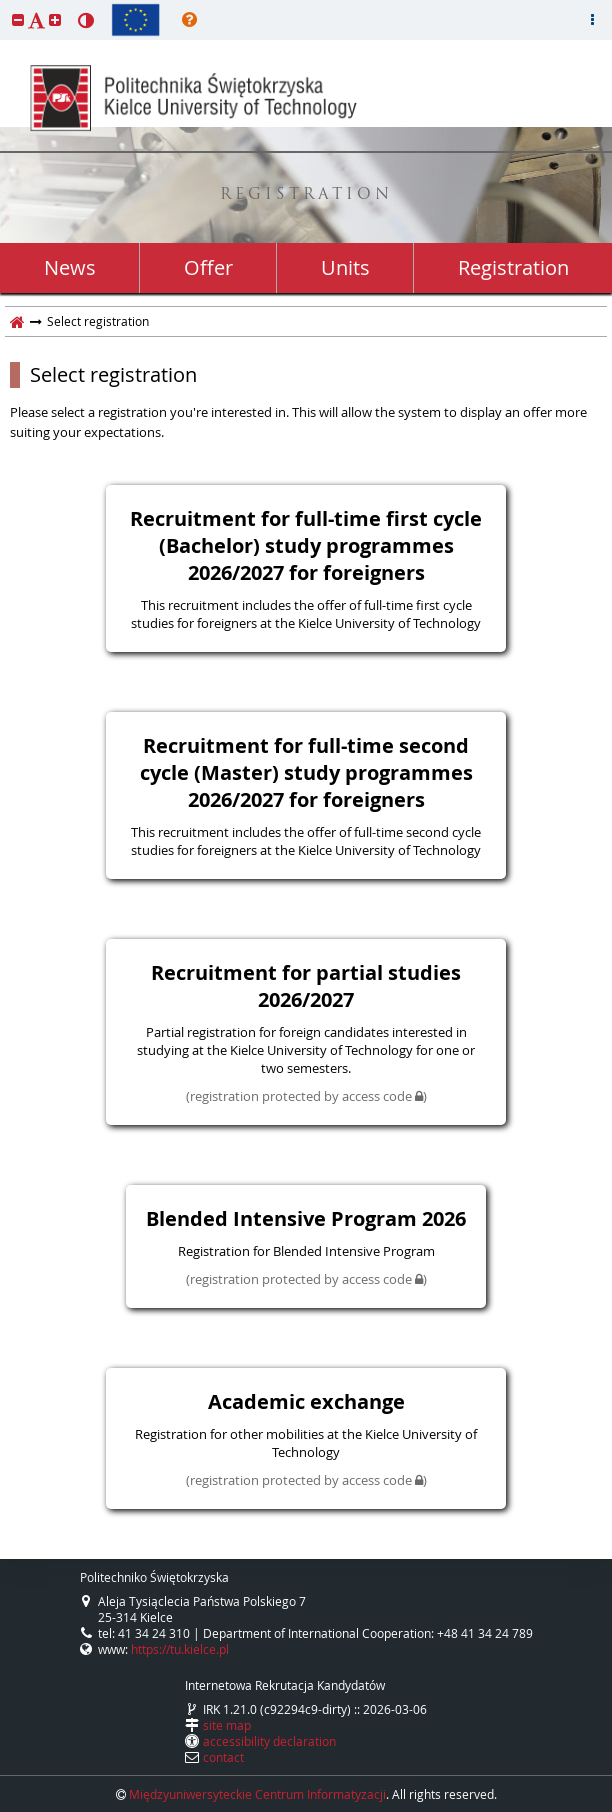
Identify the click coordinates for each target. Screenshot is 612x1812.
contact (223, 1757)
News (70, 267)
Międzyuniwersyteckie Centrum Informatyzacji (257, 1794)
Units (345, 267)
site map (227, 1725)
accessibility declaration (269, 1741)
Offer (208, 267)
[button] (18, 19)
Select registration (113, 375)
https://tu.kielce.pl (180, 1649)
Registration (513, 267)
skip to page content (5, 5)
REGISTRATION (306, 195)
